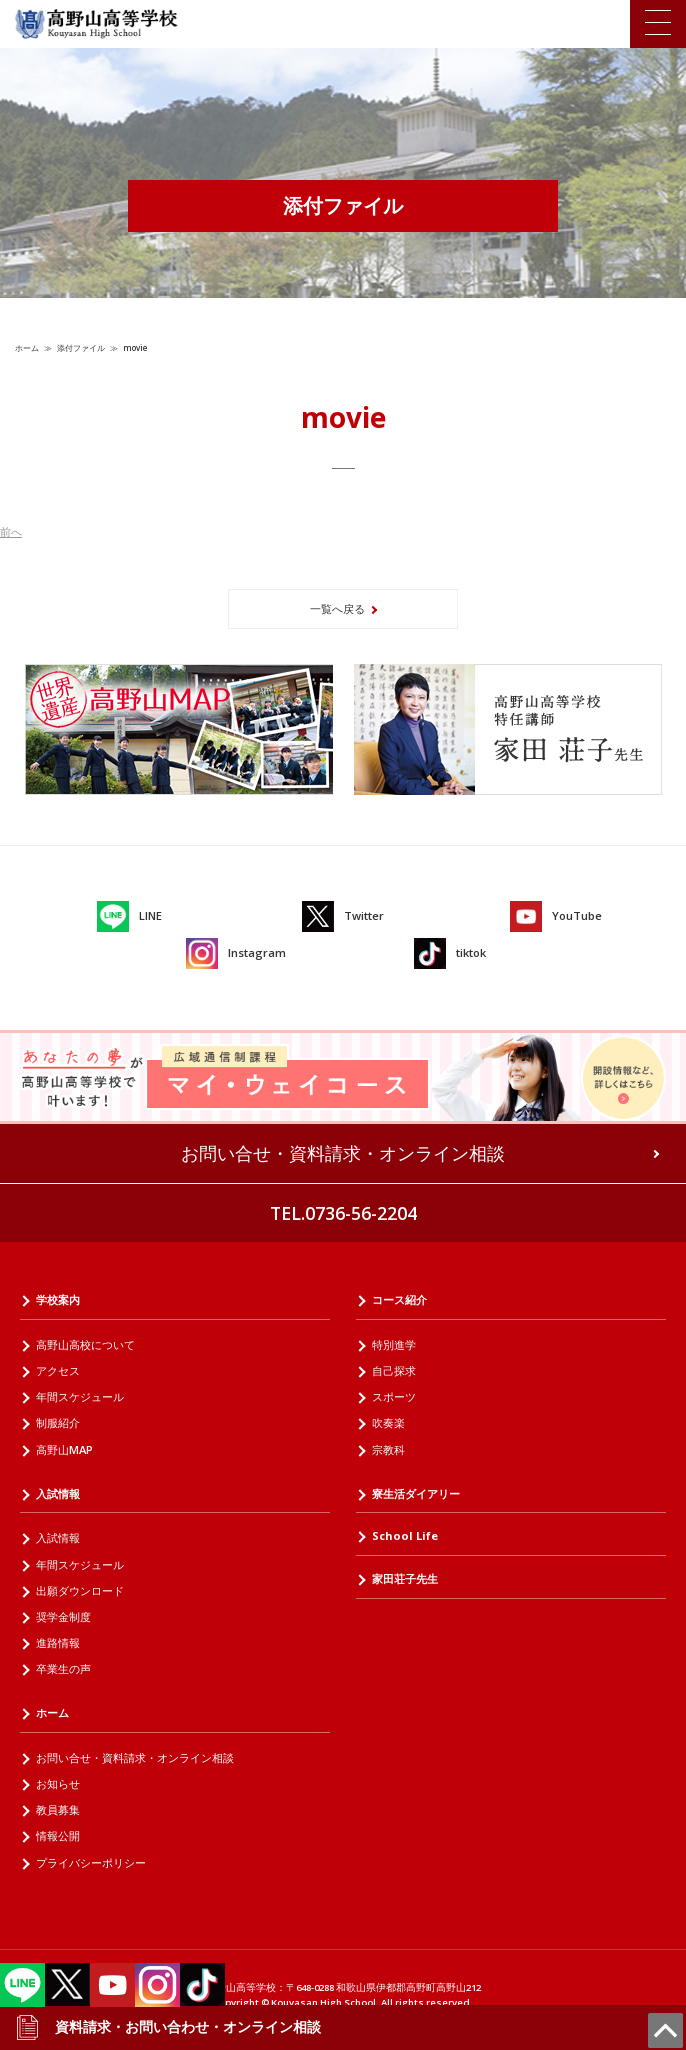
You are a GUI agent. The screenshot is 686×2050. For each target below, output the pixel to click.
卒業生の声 (63, 1668)
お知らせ (58, 1783)
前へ (11, 531)
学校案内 (58, 1299)
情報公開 (58, 1835)
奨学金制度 (63, 1616)
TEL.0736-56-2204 (343, 1213)
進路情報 (58, 1642)
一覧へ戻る (337, 608)
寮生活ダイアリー (416, 1493)
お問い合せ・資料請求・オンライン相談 (343, 1153)
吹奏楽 (388, 1422)
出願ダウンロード (80, 1590)
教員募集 (58, 1809)
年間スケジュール (80, 1396)
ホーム (27, 347)
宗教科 (388, 1449)
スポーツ (394, 1396)
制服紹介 (58, 1422)
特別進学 (394, 1344)
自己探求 (394, 1370)
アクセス (58, 1370)
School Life (405, 1535)
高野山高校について (85, 1344)
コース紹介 (399, 1299)
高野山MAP (64, 1449)
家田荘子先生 (405, 1578)
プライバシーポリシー (91, 1862)
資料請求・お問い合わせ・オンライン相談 (168, 2027)
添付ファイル (81, 347)
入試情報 (58, 1493)
